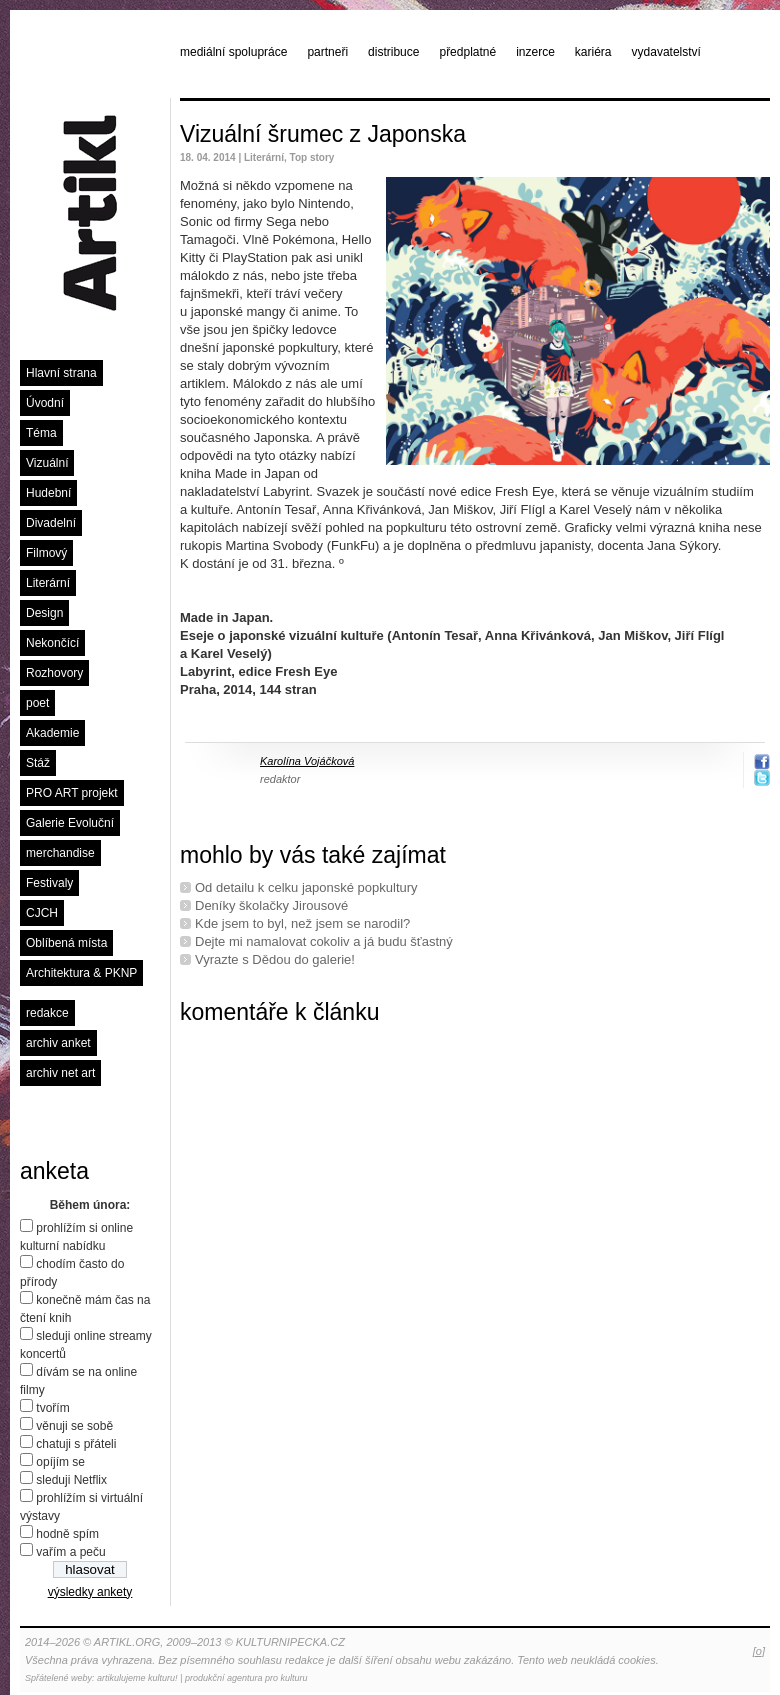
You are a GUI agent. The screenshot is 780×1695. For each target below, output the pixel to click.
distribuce (393, 52)
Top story (312, 157)
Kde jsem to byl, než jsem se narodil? (302, 923)
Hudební (48, 493)
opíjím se (60, 1462)
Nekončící (52, 643)
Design (44, 613)
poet (37, 703)
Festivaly (49, 883)
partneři (327, 52)
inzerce (535, 52)
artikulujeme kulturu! (137, 1678)
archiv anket (58, 1043)
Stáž (38, 763)
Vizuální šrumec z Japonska (323, 134)
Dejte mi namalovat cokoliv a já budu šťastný (324, 941)
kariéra (593, 52)
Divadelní (51, 523)
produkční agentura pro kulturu (246, 1678)
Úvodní (45, 403)
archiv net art (60, 1073)
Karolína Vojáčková (307, 761)
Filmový (46, 553)
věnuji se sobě (74, 1426)
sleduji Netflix (71, 1480)
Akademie (52, 733)
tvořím (52, 1408)
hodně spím (67, 1534)
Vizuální (47, 463)
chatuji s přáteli (76, 1444)
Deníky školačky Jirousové (271, 905)
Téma (41, 433)
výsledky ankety (90, 1592)
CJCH (42, 913)
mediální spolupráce (233, 52)
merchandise (60, 853)
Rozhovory (54, 673)
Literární (48, 583)
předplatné (467, 52)
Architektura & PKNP (81, 973)
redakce (47, 1013)
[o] (759, 1651)
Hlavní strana (61, 373)
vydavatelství (666, 52)
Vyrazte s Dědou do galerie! (275, 959)
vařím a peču (70, 1552)
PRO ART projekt (72, 793)
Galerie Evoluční (70, 823)
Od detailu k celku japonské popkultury (306, 887)
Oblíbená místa (66, 943)
